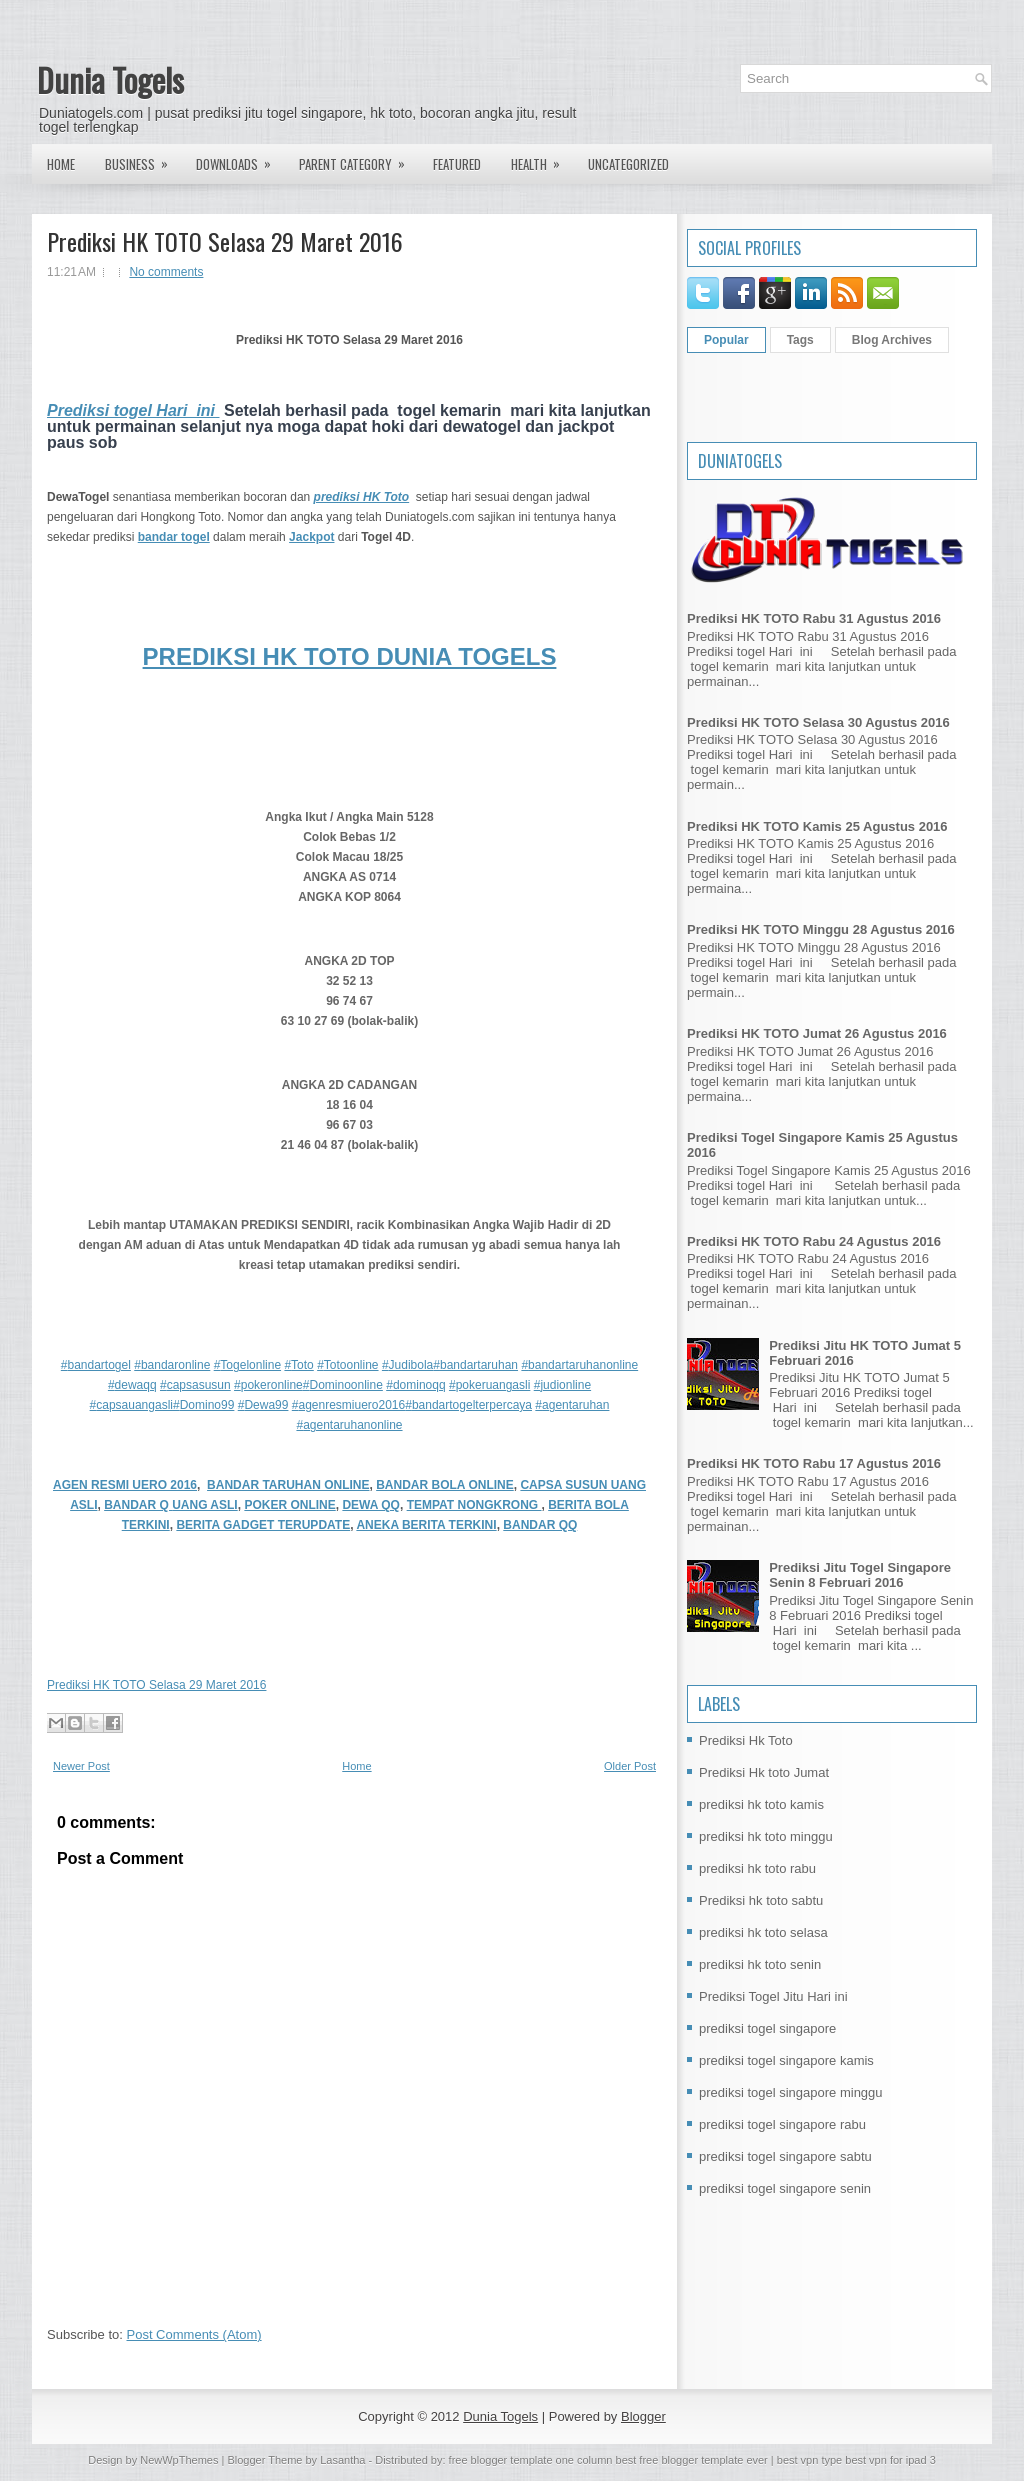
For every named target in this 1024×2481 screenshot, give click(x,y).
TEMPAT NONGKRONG (474, 1505)
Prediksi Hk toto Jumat (764, 1772)
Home (61, 164)
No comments (166, 272)
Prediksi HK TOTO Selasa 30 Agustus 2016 (818, 722)
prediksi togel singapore (767, 2028)
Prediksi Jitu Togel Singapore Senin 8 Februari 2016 (860, 1575)
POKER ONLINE (289, 1505)
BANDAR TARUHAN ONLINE (288, 1485)
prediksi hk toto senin (760, 1964)
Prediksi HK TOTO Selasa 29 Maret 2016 (225, 241)
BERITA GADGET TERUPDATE (263, 1525)
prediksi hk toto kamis (761, 1804)
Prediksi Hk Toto (746, 1740)
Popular (726, 340)
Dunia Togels (110, 79)
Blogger (643, 2416)
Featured (457, 164)
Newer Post (81, 1766)
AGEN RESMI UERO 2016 (125, 1485)
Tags (800, 340)
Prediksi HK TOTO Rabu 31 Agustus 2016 (814, 618)
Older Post (630, 1766)
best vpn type (811, 2460)
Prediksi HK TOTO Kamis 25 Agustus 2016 (817, 826)
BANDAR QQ (540, 1525)
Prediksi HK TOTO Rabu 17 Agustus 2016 (814, 1463)
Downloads (240, 159)
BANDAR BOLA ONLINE (445, 1485)
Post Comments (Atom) (194, 2334)
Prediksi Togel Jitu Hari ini (773, 1996)
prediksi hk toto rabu (757, 1868)
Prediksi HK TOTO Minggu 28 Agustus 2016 (821, 929)
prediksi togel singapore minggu (791, 2092)
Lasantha (342, 2460)
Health (542, 159)
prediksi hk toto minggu (766, 1836)
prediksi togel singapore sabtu (785, 2156)
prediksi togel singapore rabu (782, 2124)
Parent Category (358, 159)
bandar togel (174, 537)
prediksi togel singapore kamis (786, 2060)
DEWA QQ (371, 1505)
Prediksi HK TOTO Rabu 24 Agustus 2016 (814, 1241)
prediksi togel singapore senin (785, 2188)
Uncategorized (628, 164)
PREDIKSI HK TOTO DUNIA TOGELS (350, 656)
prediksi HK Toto (362, 497)
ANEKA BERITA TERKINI (426, 1525)
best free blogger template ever (689, 2460)
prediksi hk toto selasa (763, 1932)
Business (143, 159)
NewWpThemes (179, 2460)
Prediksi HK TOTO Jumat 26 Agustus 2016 (817, 1033)
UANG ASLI (205, 1505)
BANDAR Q (138, 1505)
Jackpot (311, 537)
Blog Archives (892, 340)
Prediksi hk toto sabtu (761, 1900)
